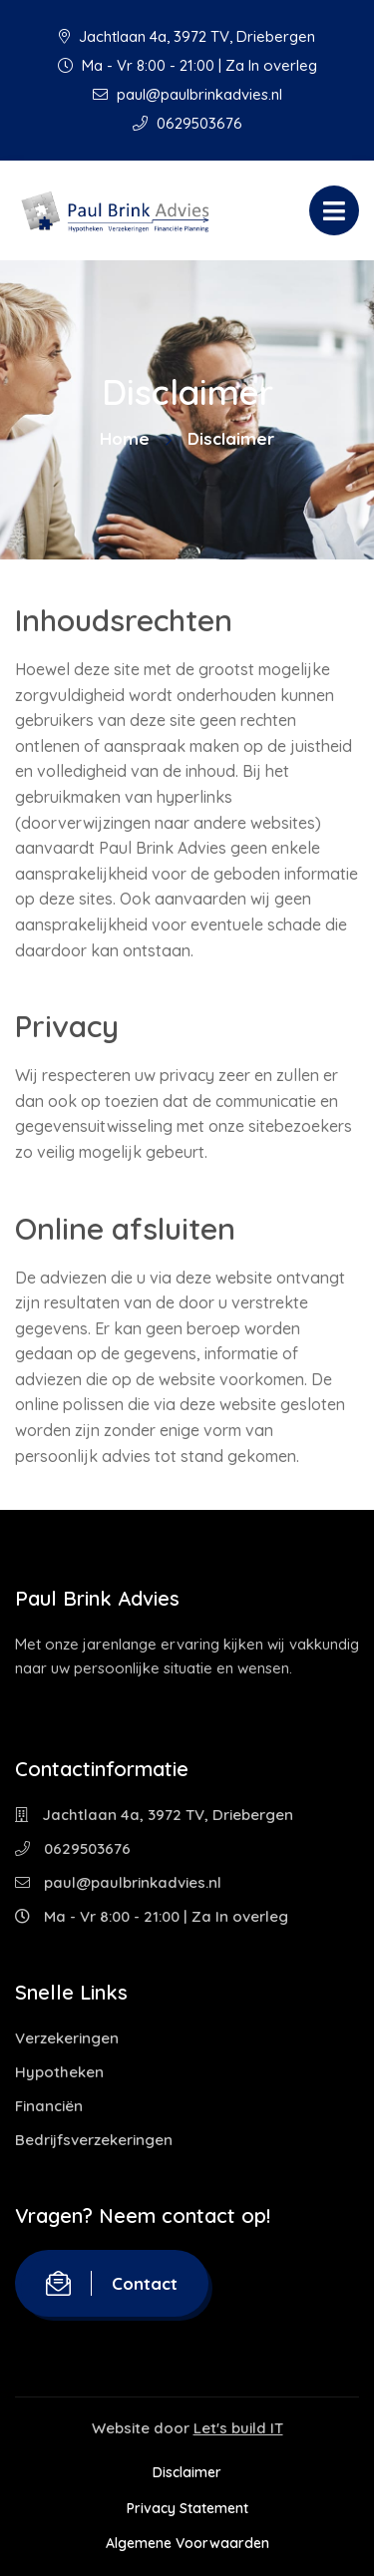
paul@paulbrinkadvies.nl (187, 94)
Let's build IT (238, 2427)
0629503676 (187, 123)
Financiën (49, 2105)
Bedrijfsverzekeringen (94, 2139)
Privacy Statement (187, 2508)
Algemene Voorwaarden (187, 2543)
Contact (112, 2283)
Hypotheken (59, 2071)
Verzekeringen (67, 2037)
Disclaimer (187, 2472)
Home (125, 438)
